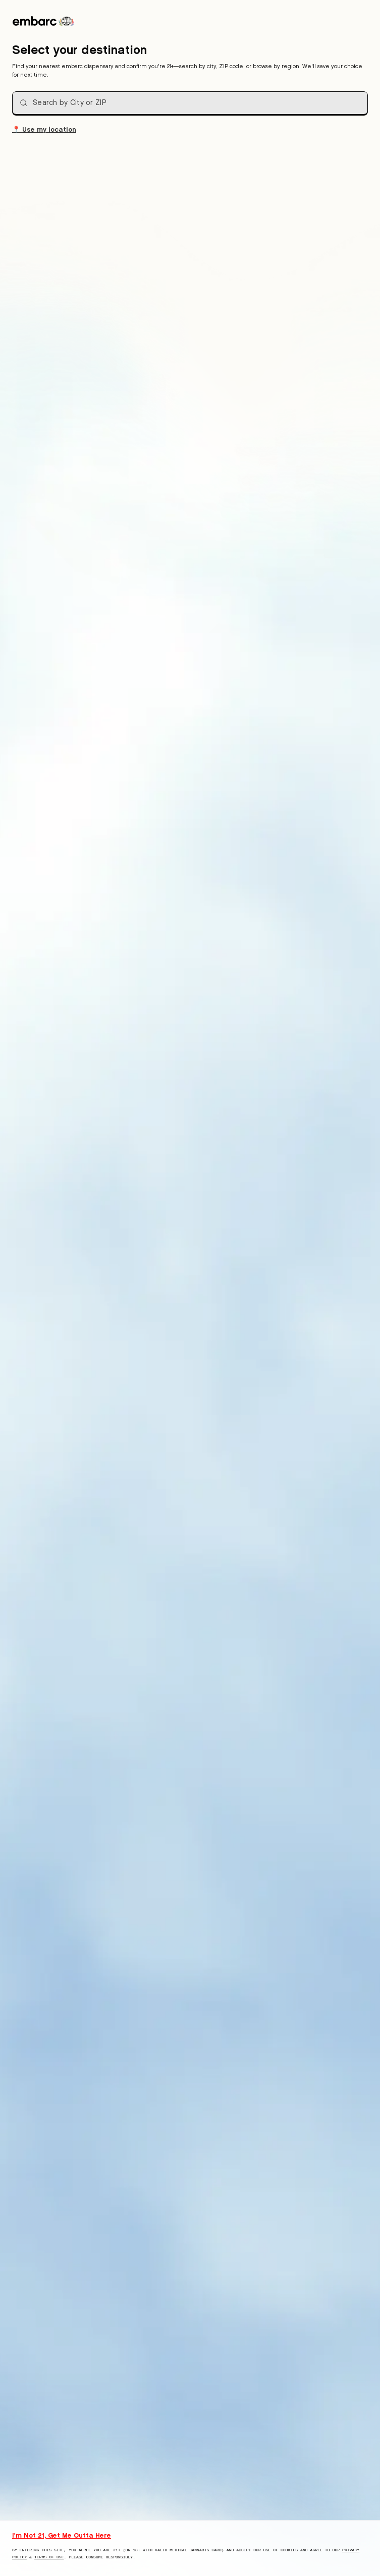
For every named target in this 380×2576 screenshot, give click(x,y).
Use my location (44, 128)
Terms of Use (49, 2557)
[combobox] (190, 103)
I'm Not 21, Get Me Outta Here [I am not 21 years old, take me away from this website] (61, 2535)
